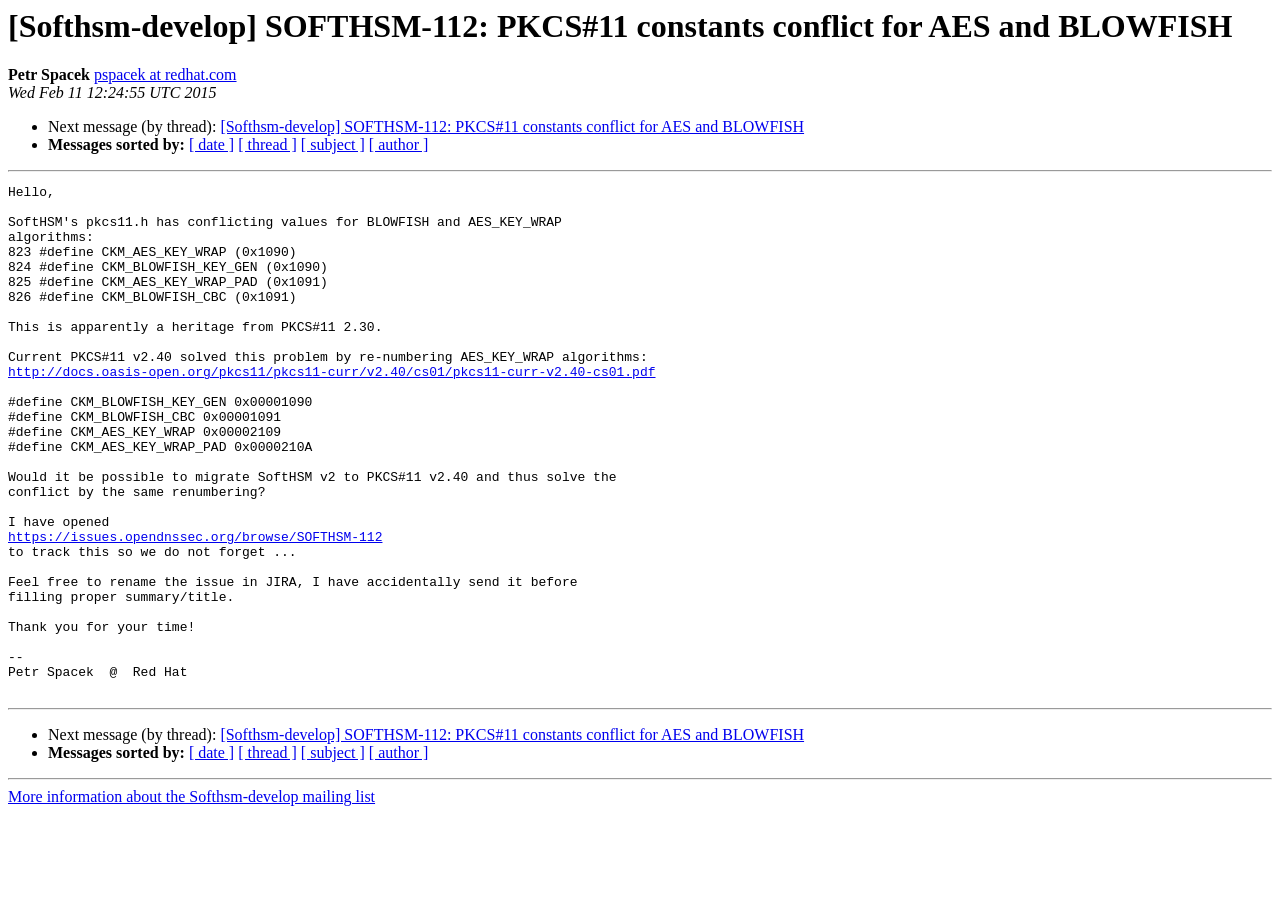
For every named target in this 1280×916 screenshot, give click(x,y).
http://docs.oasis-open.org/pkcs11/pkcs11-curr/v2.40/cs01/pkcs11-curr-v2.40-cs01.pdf (331, 410)
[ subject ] (333, 144)
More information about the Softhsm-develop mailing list (191, 898)
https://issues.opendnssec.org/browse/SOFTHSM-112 (195, 608)
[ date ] (211, 144)
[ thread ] (267, 144)
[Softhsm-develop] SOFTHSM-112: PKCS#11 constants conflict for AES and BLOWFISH (512, 126)
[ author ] (399, 144)
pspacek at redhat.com (165, 74)
